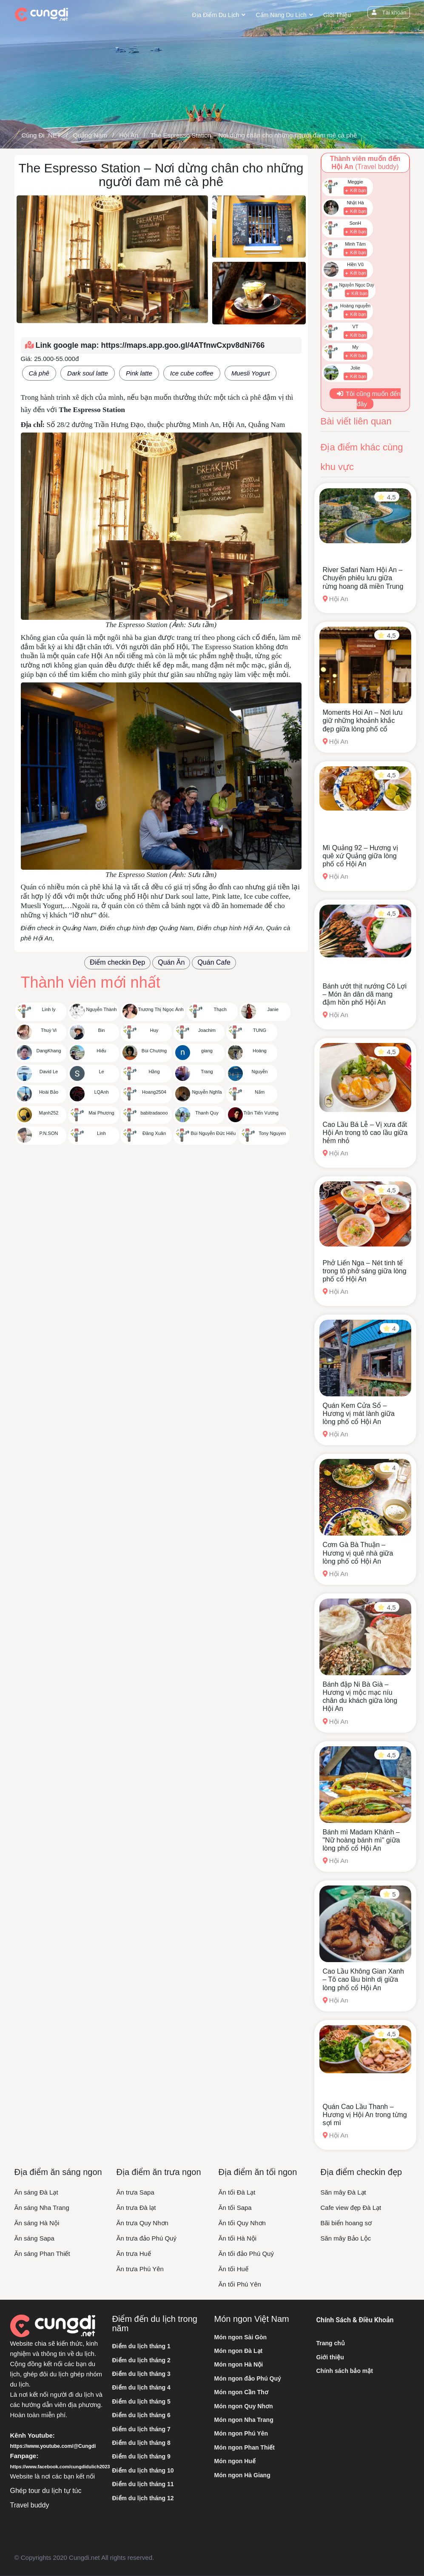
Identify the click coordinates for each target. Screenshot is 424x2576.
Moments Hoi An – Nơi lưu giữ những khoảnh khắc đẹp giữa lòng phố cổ (363, 720)
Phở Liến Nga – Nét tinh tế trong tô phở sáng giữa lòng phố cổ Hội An (365, 1271)
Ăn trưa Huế (134, 2253)
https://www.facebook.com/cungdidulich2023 (60, 2466)
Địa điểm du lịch (213, 14)
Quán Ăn (171, 962)
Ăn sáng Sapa (34, 2238)
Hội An (128, 135)
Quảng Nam (90, 135)
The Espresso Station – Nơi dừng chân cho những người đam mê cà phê (253, 135)
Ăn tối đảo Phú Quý (246, 2253)
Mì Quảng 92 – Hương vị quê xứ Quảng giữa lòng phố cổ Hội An (360, 856)
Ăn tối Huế (233, 2268)
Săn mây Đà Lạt (343, 2192)
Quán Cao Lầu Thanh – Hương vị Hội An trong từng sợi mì (365, 2114)
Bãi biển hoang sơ (346, 2222)
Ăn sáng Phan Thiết (42, 2253)
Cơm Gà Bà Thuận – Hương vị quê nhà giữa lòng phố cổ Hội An (358, 1553)
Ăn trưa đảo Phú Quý (146, 2238)
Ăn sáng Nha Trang (41, 2207)
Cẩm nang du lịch (278, 14)
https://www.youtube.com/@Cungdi (53, 2446)
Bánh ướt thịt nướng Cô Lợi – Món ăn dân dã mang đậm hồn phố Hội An (365, 994)
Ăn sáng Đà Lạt (36, 2192)
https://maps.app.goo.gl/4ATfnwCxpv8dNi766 (183, 345)
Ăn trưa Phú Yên (140, 2268)
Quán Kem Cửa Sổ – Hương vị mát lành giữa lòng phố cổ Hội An (359, 1413)
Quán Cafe (213, 962)
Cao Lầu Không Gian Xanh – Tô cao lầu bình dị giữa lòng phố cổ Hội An (363, 1979)
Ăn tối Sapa (235, 2207)
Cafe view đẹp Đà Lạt (351, 2207)
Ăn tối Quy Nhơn (242, 2222)
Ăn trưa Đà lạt (136, 2207)
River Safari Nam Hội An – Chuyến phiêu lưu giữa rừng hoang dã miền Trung (363, 578)
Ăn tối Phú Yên (240, 2284)
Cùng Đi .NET (41, 135)
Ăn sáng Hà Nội (37, 2222)
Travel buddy (29, 2505)
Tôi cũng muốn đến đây (368, 398)
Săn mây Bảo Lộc (346, 2238)
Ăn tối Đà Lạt (237, 2192)
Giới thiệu (334, 14)
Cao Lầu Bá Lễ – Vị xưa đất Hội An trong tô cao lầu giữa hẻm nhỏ (365, 1132)
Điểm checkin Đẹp (117, 962)
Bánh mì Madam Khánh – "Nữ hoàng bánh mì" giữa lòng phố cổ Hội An (361, 1840)
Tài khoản (387, 12)
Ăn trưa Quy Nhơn (142, 2222)
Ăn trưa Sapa (135, 2192)
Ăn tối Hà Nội (238, 2238)
